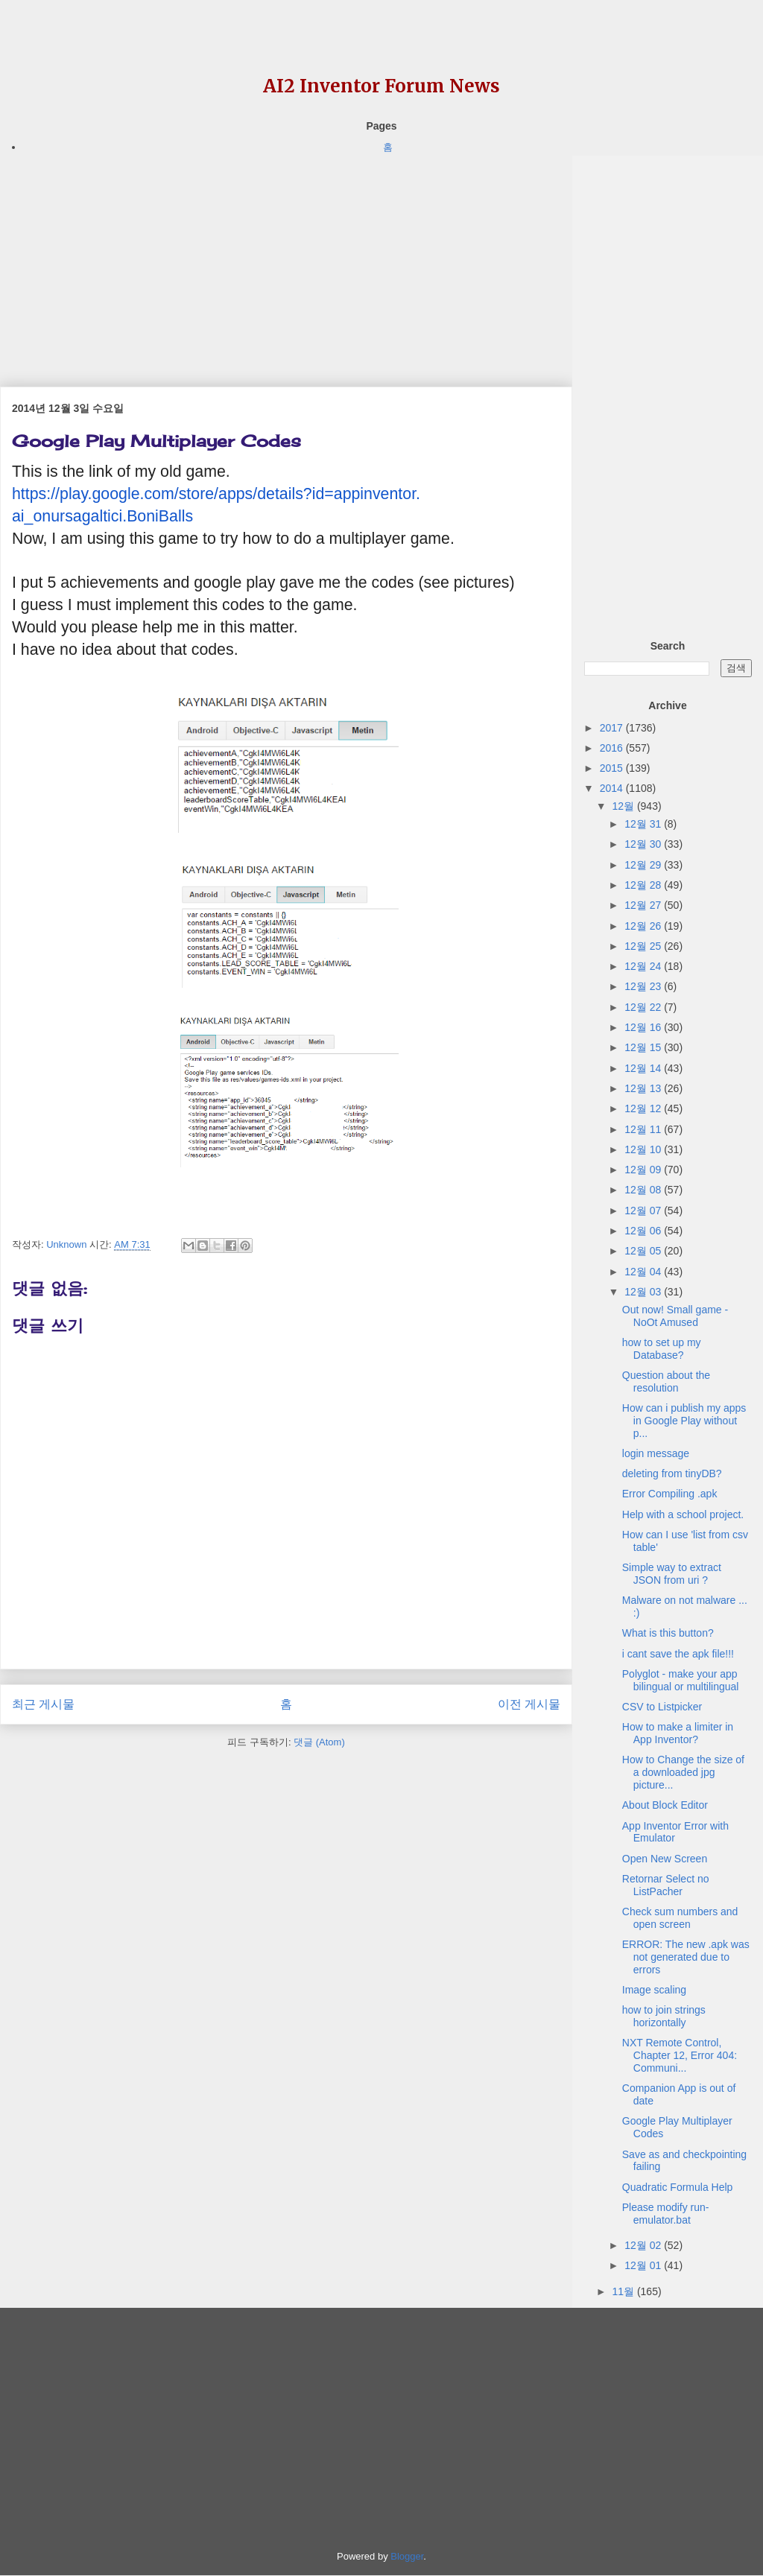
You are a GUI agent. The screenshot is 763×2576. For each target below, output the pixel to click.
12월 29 (644, 865)
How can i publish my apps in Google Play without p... (684, 1420)
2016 (613, 748)
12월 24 (644, 966)
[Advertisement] (286, 260)
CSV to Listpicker (662, 1707)
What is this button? (668, 1633)
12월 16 (644, 1027)
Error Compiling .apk (670, 1494)
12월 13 (644, 1088)
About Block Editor (665, 1805)
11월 (624, 2291)
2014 (613, 788)
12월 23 (644, 986)
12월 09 (644, 1170)
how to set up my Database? (661, 1348)
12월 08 (644, 1190)
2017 (613, 728)
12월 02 (644, 2245)
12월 (624, 806)
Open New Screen (664, 1859)
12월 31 (644, 824)
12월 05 (644, 1251)
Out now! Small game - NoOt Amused (675, 1316)
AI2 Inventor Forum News (381, 86)
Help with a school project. (683, 1514)
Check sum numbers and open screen (680, 1918)
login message (655, 1453)
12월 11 (644, 1129)
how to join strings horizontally (664, 2016)
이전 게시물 (529, 1704)
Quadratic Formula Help (677, 2187)
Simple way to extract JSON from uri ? (671, 1573)
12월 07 (644, 1210)
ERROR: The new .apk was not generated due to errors (686, 1957)
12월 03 (644, 1292)
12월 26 (644, 926)
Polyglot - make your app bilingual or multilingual (680, 1680)
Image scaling (654, 1990)
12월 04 (644, 1272)
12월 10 (644, 1149)
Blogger (406, 2556)
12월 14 (644, 1068)
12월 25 (644, 946)
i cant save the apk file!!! (678, 1654)
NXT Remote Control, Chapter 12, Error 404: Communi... (679, 2055)
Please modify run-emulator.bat (665, 2213)
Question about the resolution (666, 1381)
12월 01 (644, 2265)
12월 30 (644, 844)
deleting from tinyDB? (672, 1473)
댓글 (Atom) (319, 1742)
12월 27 (644, 905)
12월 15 (644, 1047)
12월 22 (644, 1007)
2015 (613, 768)
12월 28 (644, 885)
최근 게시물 (43, 1704)
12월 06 (644, 1231)
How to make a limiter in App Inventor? (677, 1733)
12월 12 (644, 1108)
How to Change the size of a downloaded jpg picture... (683, 1772)
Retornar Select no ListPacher (665, 1885)
